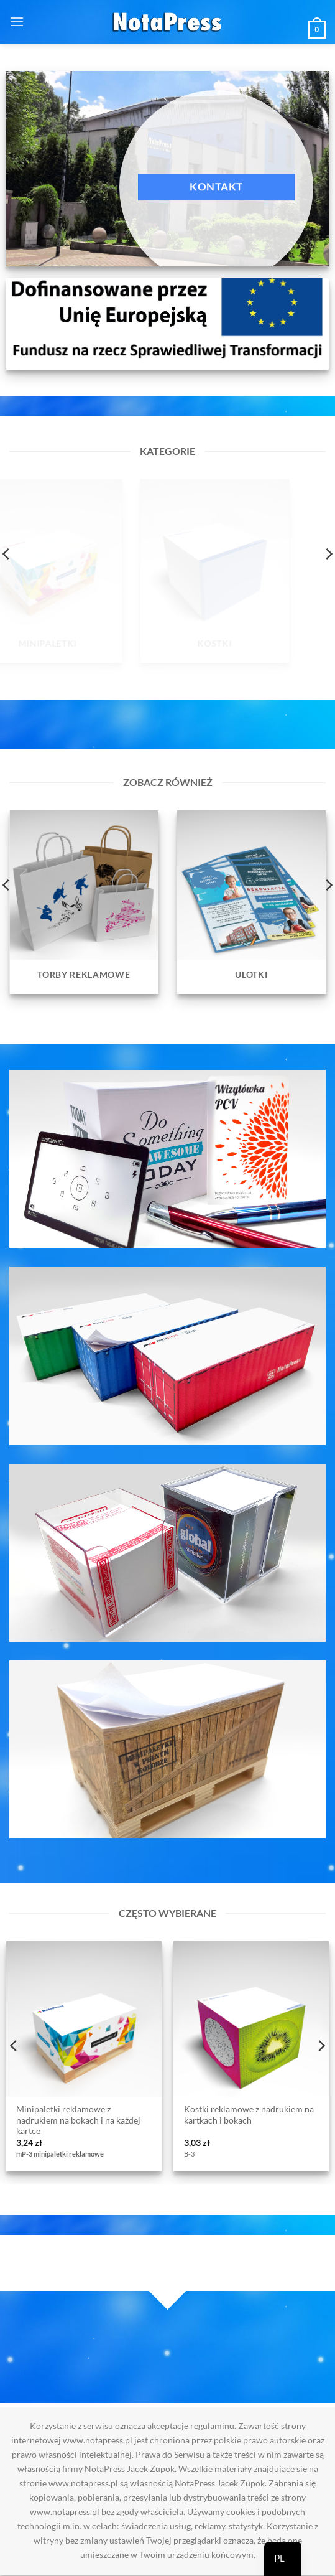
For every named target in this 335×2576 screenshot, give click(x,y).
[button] (16, 21)
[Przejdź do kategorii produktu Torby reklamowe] (83, 902)
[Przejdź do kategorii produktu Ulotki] (251, 902)
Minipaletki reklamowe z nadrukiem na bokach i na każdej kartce (78, 2120)
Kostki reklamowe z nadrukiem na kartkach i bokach (249, 2114)
